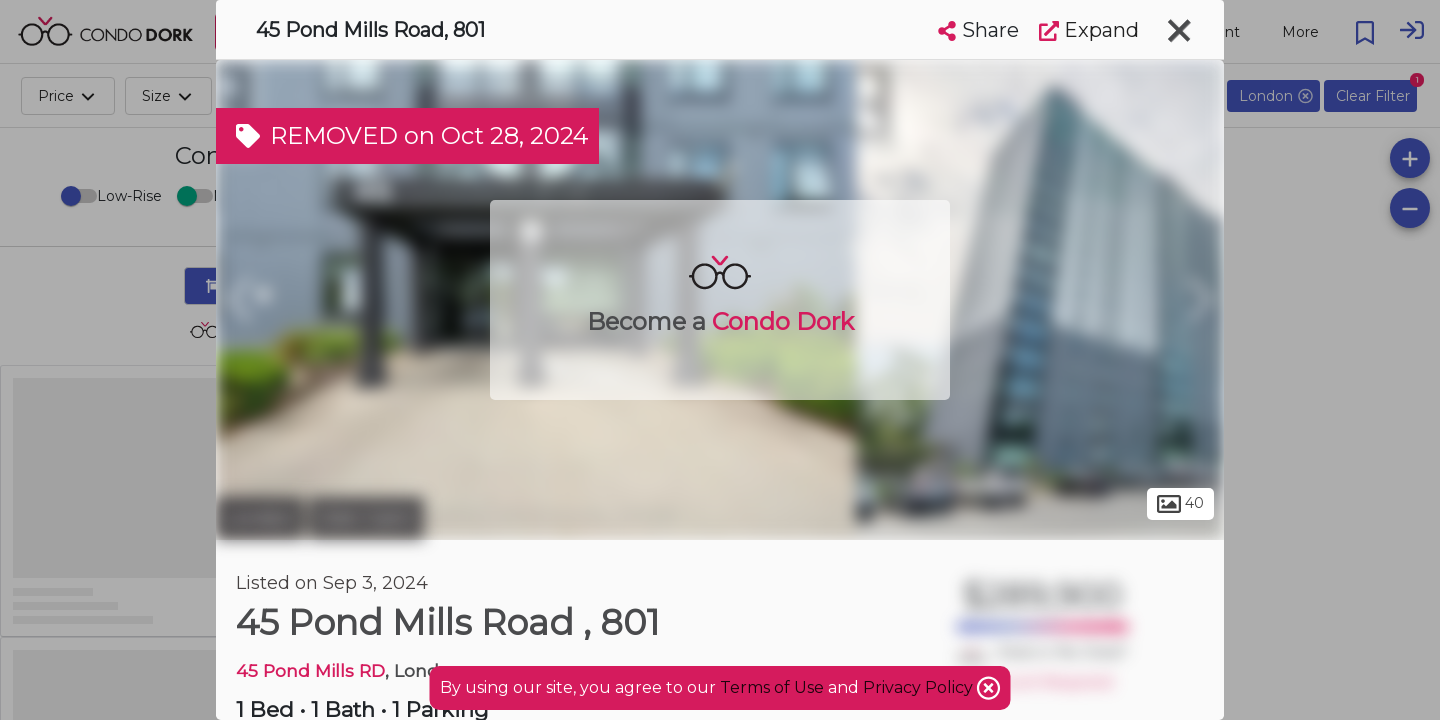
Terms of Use (772, 687)
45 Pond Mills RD (310, 670)
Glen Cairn (366, 518)
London (260, 518)
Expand (1089, 30)
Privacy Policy (920, 687)
